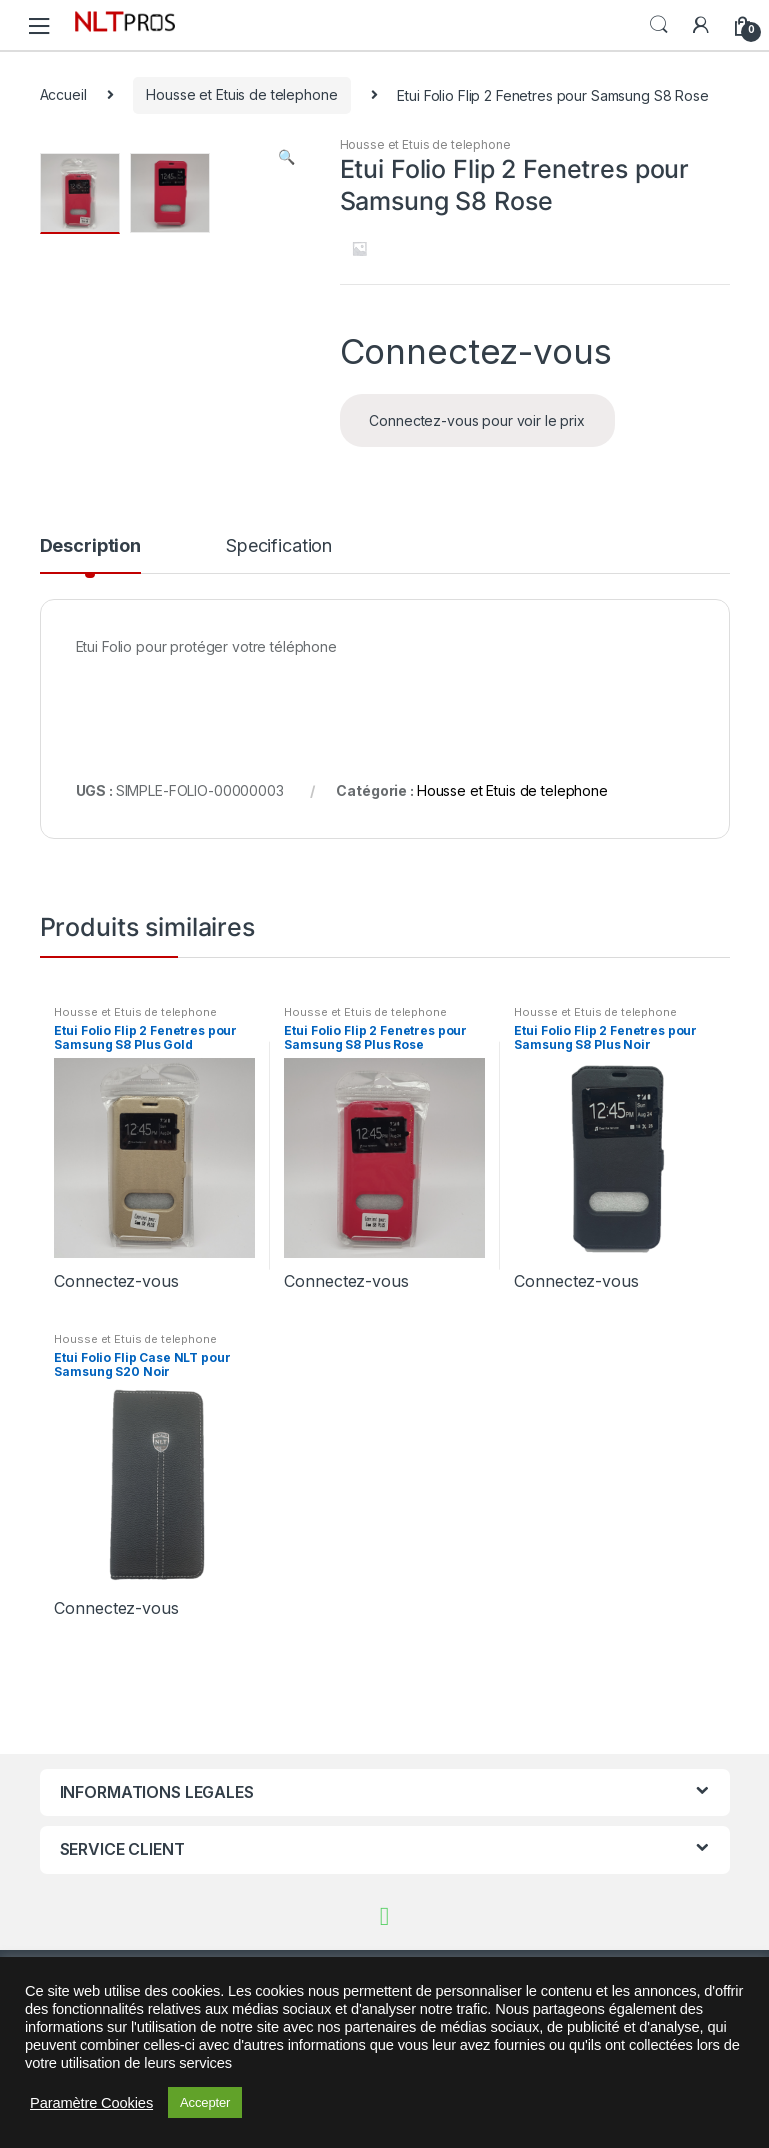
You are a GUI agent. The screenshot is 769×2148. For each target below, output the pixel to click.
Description (90, 630)
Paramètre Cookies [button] (91, 2103)
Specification (279, 630)
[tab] (90, 639)
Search (659, 25)
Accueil (63, 94)
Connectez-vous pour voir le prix (477, 420)
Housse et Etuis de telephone (241, 94)
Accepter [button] (205, 2102)
